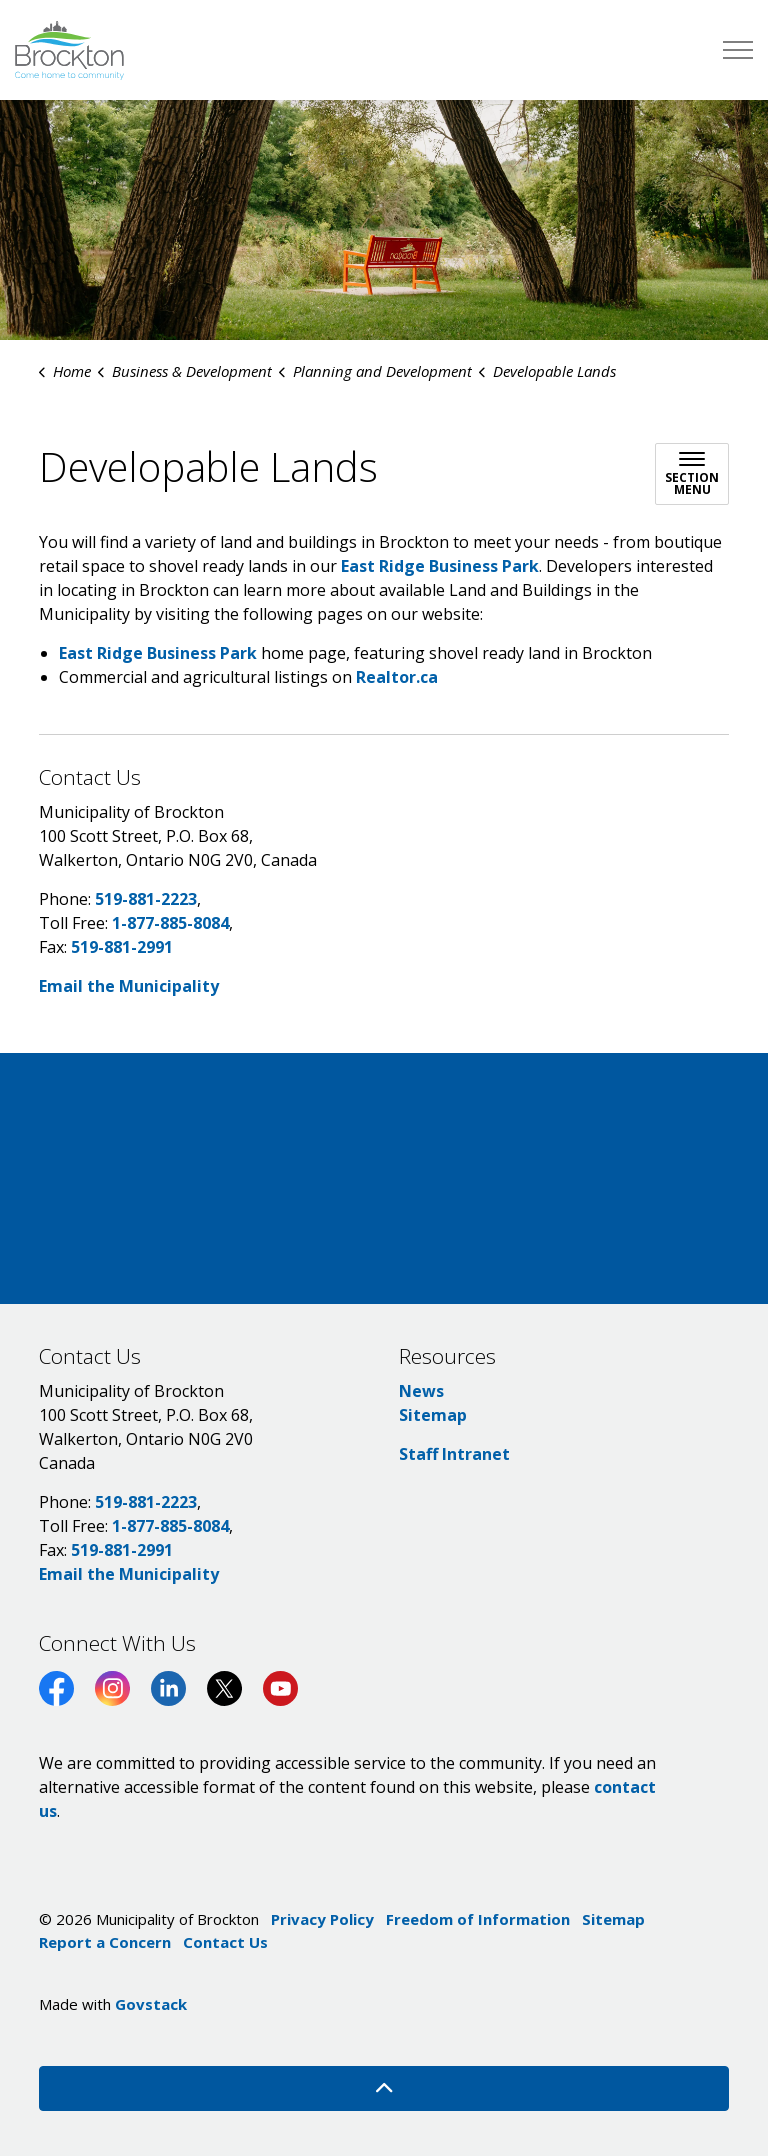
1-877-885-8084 (170, 923)
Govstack (151, 2004)
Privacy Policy (322, 1919)
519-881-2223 (146, 899)
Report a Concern (105, 1942)
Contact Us (225, 1942)
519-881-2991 (122, 947)
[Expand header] (738, 50)
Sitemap (433, 1415)
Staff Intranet (454, 1454)
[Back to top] (384, 2088)
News (421, 1391)
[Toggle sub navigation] (692, 474)
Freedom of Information (478, 1919)
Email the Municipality (129, 986)
